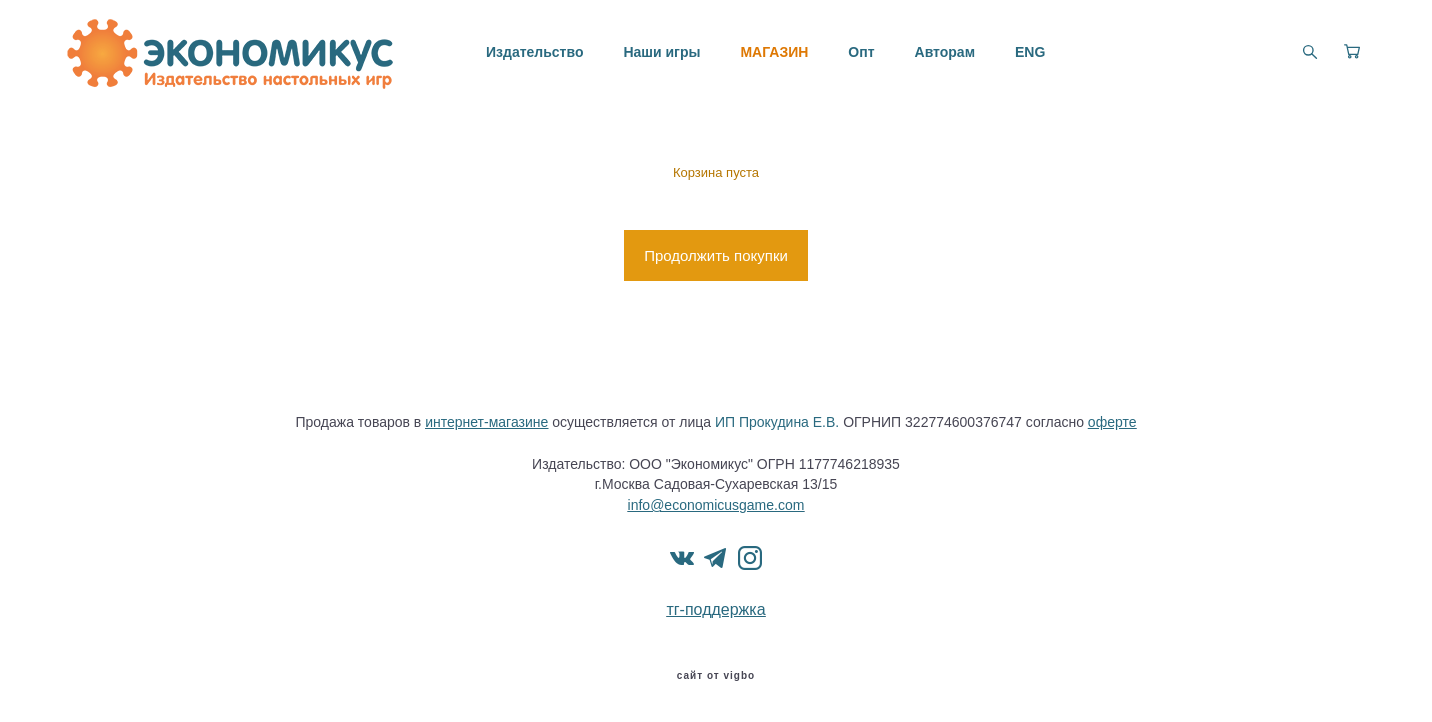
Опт (861, 52)
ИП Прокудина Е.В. (777, 422)
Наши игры (661, 52)
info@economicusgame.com (716, 505)
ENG (1030, 52)
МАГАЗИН (774, 52)
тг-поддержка (715, 609)
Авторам (945, 52)
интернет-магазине (486, 422)
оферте (1112, 422)
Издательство (534, 52)
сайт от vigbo (716, 676)
